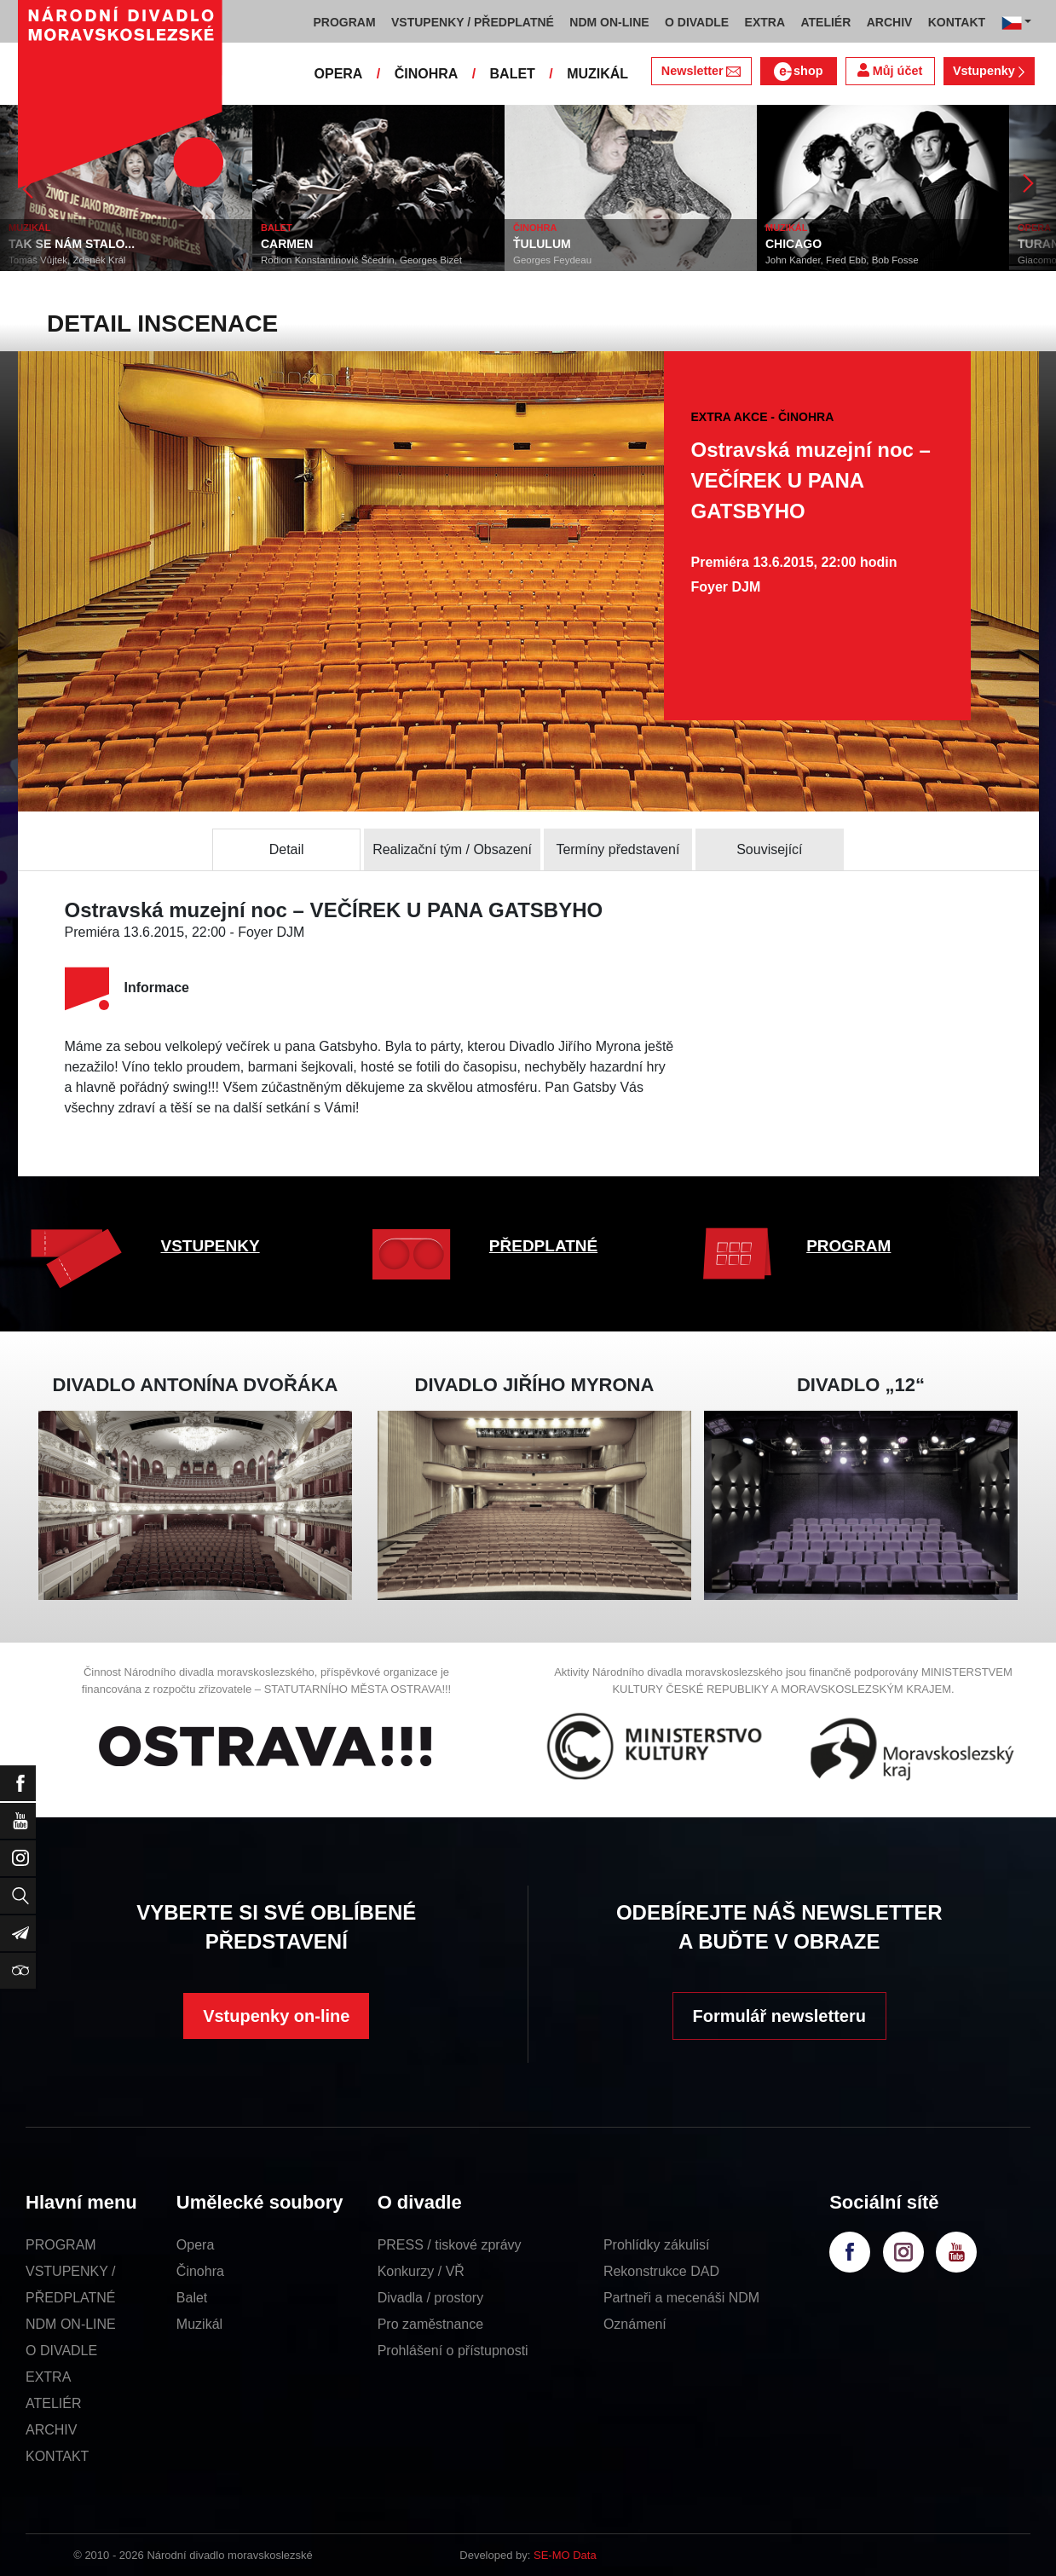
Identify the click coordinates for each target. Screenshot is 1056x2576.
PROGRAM (848, 1246)
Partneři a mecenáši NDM (681, 2297)
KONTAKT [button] (956, 22)
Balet (191, 2297)
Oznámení (634, 2324)
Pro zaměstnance (431, 2324)
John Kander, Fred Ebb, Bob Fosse (842, 260)
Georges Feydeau (552, 260)
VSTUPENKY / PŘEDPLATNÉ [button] (472, 22)
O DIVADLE (61, 2350)
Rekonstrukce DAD (661, 2271)
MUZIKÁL (597, 73)
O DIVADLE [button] (697, 22)
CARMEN (287, 244)
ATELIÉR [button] (825, 22)
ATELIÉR (54, 2403)
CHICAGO (793, 244)
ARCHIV (51, 2430)
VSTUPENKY (210, 1246)
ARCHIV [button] (890, 22)
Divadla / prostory (431, 2297)
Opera (195, 2245)
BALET (512, 73)
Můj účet (889, 70)
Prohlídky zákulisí (656, 2245)
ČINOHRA (427, 73)
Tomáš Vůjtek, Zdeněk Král (67, 260)
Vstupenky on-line (276, 2016)
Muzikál (199, 2324)
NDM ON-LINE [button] (609, 22)
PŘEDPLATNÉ (543, 1246)
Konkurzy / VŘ (421, 2271)
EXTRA (48, 2377)
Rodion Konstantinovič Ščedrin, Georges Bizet (361, 260)
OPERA (338, 73)
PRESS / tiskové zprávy (450, 2245)
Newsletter (701, 71)
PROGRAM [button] (345, 22)
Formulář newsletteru (779, 2016)
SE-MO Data (565, 2555)
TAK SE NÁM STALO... (72, 244)
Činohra (200, 2271)
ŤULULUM (542, 244)
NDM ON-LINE (71, 2324)
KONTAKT (57, 2456)
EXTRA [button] (765, 22)
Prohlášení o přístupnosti (453, 2350)
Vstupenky (988, 71)
